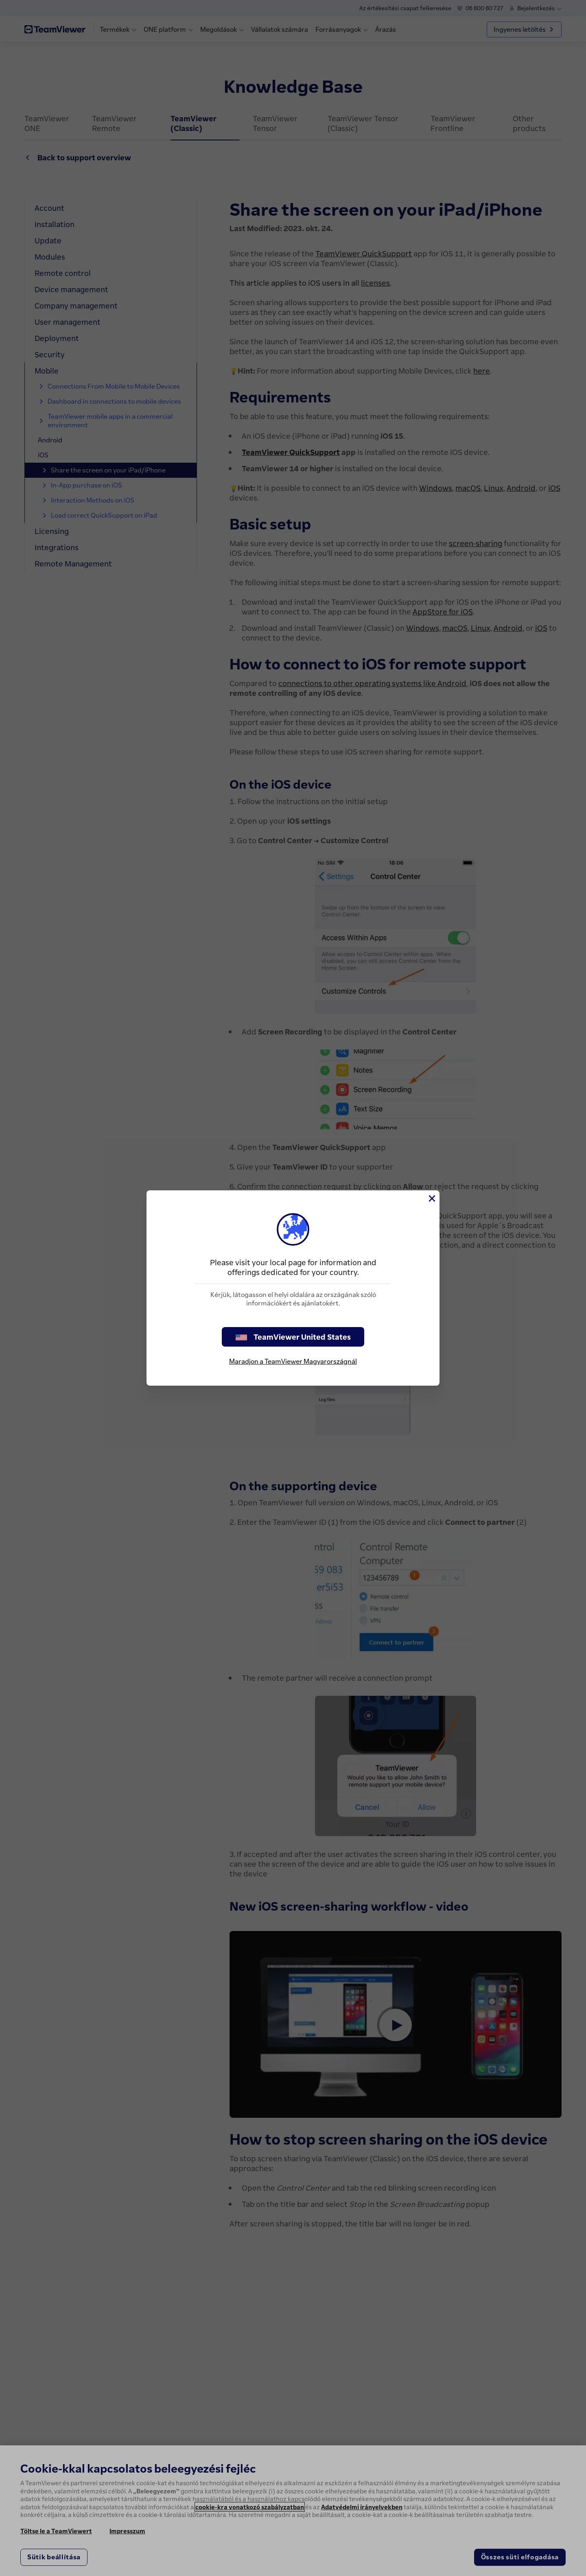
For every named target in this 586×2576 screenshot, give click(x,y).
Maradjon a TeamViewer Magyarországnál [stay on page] (293, 1361)
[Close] (431, 1198)
